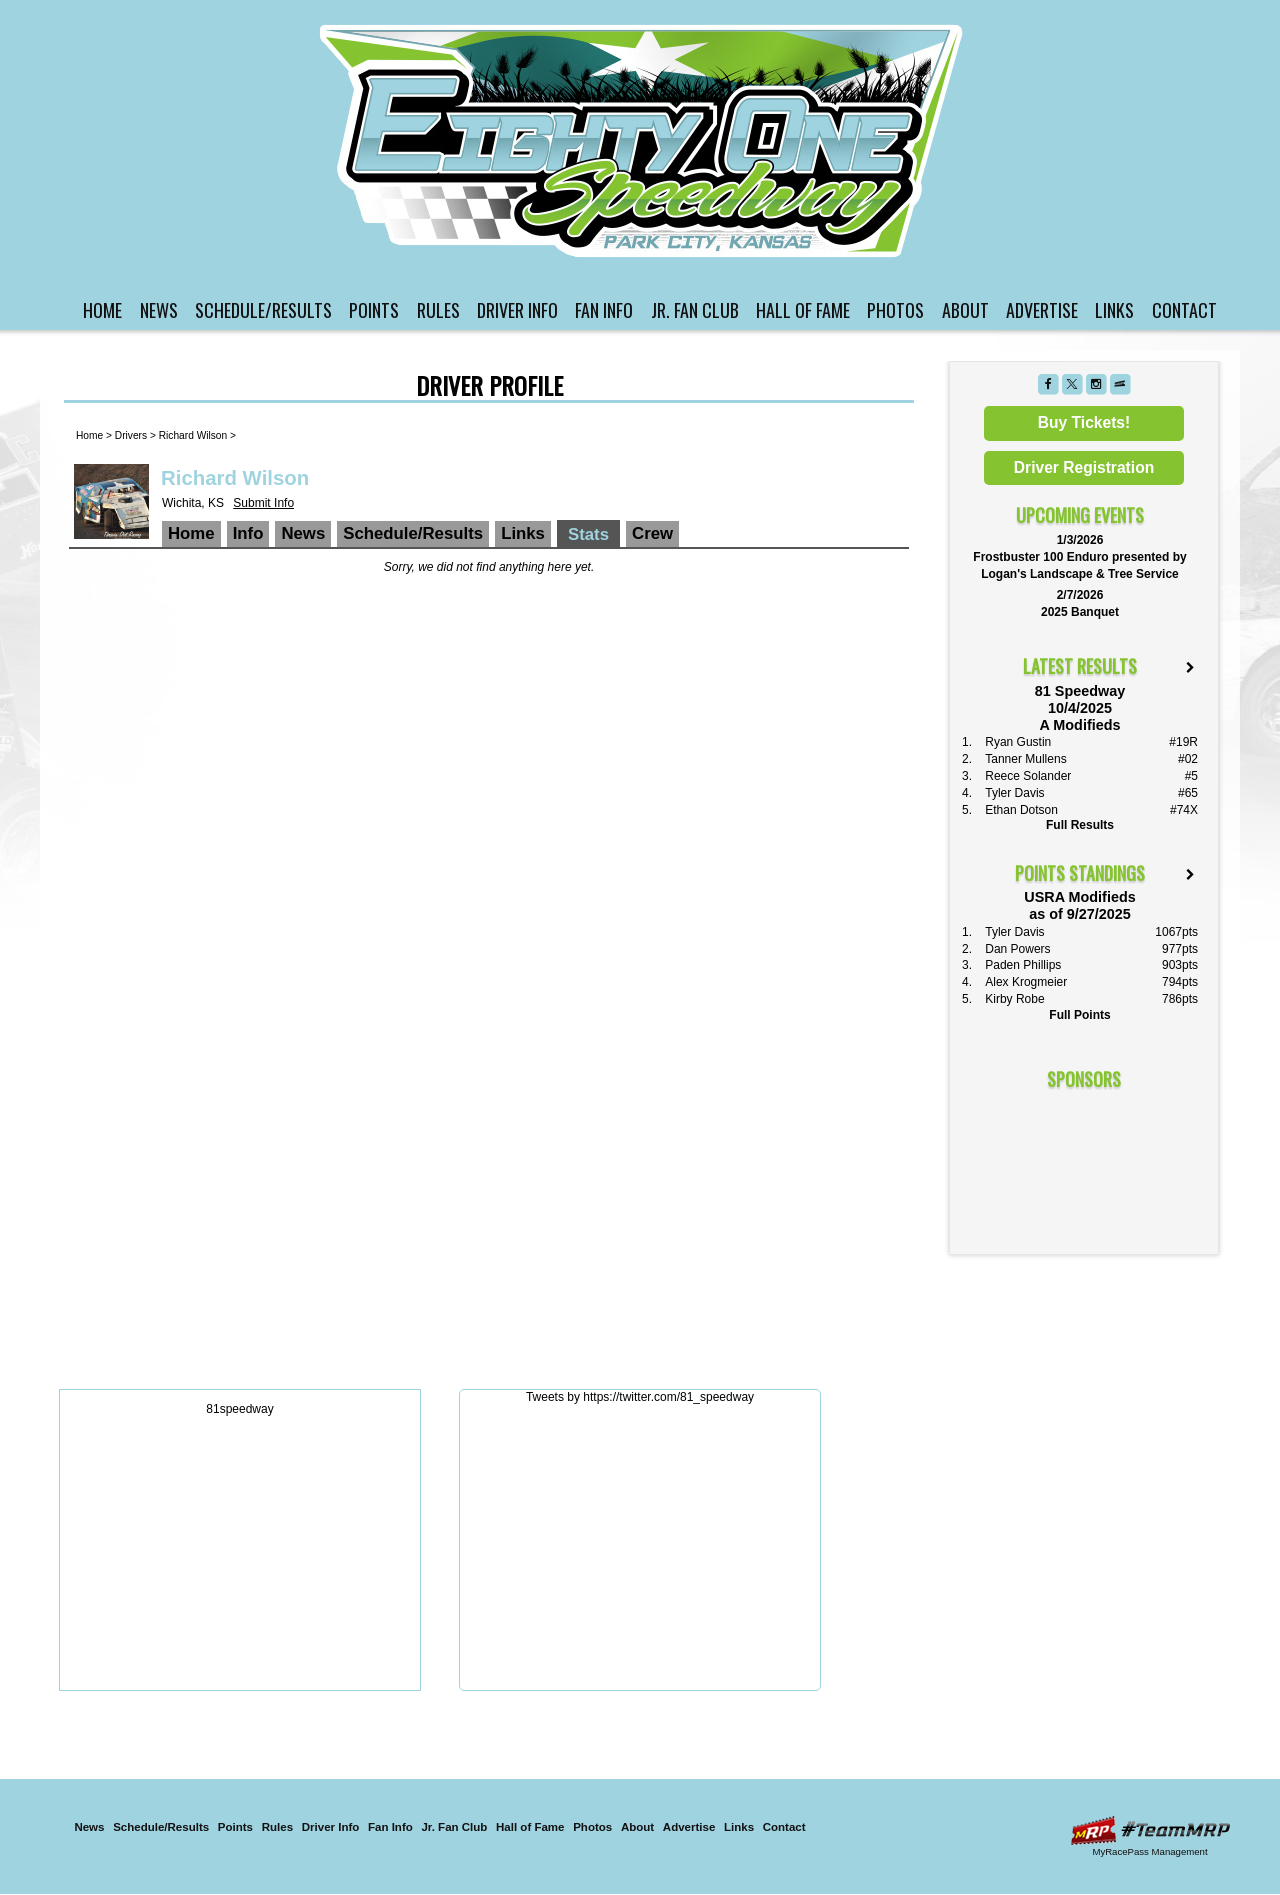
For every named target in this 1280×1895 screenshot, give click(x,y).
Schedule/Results (263, 310)
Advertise (1042, 310)
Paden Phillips (1023, 965)
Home (102, 310)
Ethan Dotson (1021, 810)
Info (248, 533)
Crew (652, 533)
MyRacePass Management (1149, 1851)
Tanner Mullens (1025, 759)
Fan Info (604, 310)
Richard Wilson (193, 435)
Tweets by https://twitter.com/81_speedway (640, 1397)
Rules (438, 310)
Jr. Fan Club (695, 310)
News (159, 310)
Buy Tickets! (1084, 422)
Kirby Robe (1014, 999)
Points (374, 310)
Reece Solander (1028, 776)
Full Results (1080, 825)
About (965, 310)
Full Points (1079, 1015)
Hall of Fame (803, 310)
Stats (588, 534)
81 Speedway (643, 140)
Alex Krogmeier (1026, 982)
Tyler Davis (1014, 793)
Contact (1184, 310)
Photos (895, 310)
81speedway (239, 1409)
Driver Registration (1084, 467)
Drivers (131, 435)
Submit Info (263, 503)
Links (1114, 310)
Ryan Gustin (1018, 742)
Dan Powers (1017, 949)
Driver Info (517, 310)
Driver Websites (1150, 1830)
